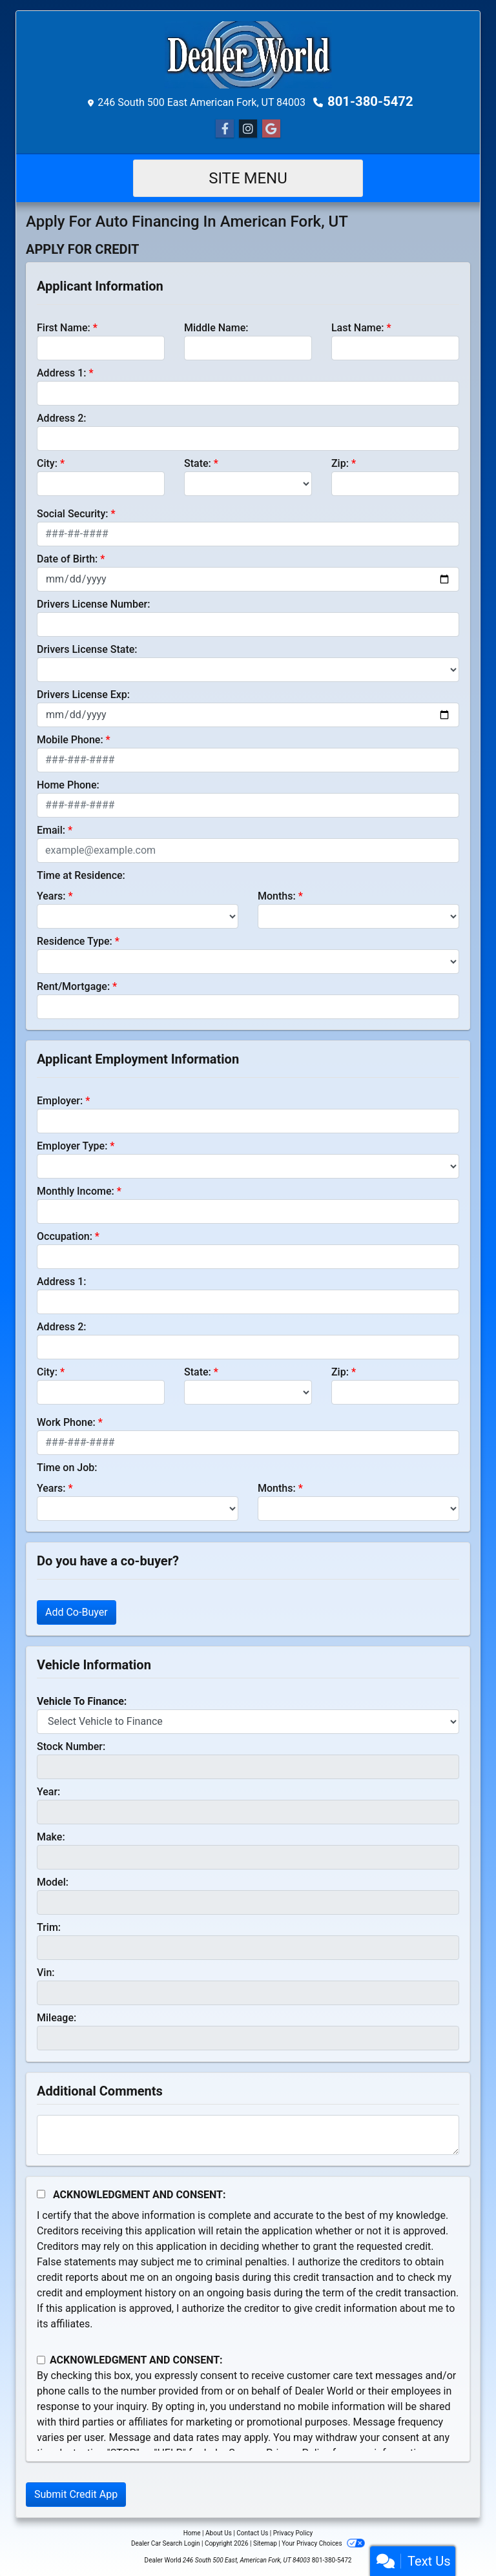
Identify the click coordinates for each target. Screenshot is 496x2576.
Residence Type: (74, 941)
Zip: (340, 463)
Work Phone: (66, 1422)
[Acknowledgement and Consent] (41, 2194)
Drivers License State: (87, 649)
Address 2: (61, 418)
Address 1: (61, 373)
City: (47, 463)
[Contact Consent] (41, 2360)
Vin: (46, 1972)
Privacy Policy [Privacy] (293, 2533)
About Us (218, 2533)
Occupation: (64, 1236)
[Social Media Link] (248, 129)
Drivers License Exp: (83, 694)
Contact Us (252, 2533)
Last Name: (357, 328)
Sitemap (265, 2543)
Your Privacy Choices (323, 2543)
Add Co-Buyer (76, 1612)
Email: (51, 830)
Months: (277, 896)
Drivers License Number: (93, 604)
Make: (51, 1837)
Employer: (60, 1101)
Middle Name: (216, 328)
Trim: (49, 1927)
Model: (52, 1882)
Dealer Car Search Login (165, 2543)
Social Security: (72, 514)
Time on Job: (67, 1467)
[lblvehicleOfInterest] (248, 1721)
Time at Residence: (81, 875)
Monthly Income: (75, 1191)
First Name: (63, 328)
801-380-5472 (370, 101)
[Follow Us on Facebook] (225, 129)
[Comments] (248, 2135)
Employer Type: (72, 1146)
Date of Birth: (67, 559)
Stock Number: (71, 1746)
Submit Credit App (76, 2494)
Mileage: (56, 2018)
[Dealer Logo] (248, 54)
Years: (51, 896)
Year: (48, 1792)
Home (192, 2533)
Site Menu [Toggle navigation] (248, 178)
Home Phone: (68, 785)
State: (197, 463)
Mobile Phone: (70, 740)
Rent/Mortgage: (73, 986)
